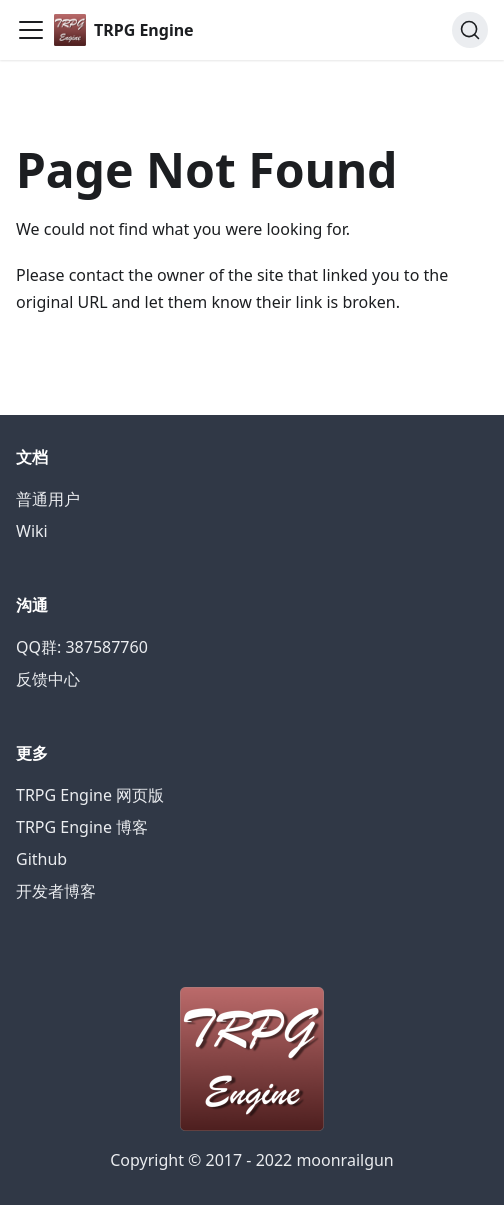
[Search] (470, 30)
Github (41, 859)
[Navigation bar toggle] (31, 30)
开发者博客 (56, 891)
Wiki (32, 531)
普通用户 (48, 499)
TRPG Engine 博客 (82, 827)
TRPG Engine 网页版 (90, 795)
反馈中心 (48, 679)
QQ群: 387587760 (82, 647)
